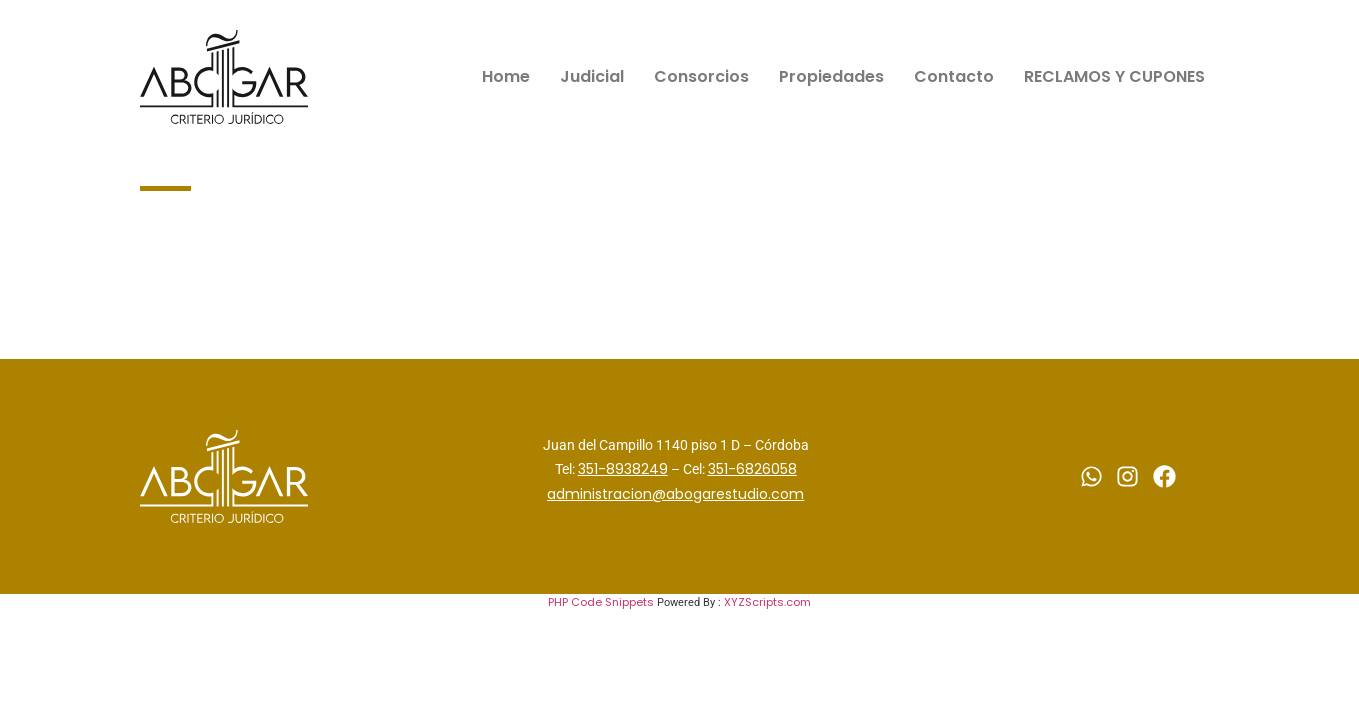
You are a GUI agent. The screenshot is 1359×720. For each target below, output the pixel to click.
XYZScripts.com (767, 602)
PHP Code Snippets (601, 602)
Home (506, 76)
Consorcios (701, 76)
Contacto (954, 76)
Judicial (592, 76)
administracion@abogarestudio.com (675, 494)
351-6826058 (752, 469)
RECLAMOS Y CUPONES (1114, 76)
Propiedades (831, 76)
